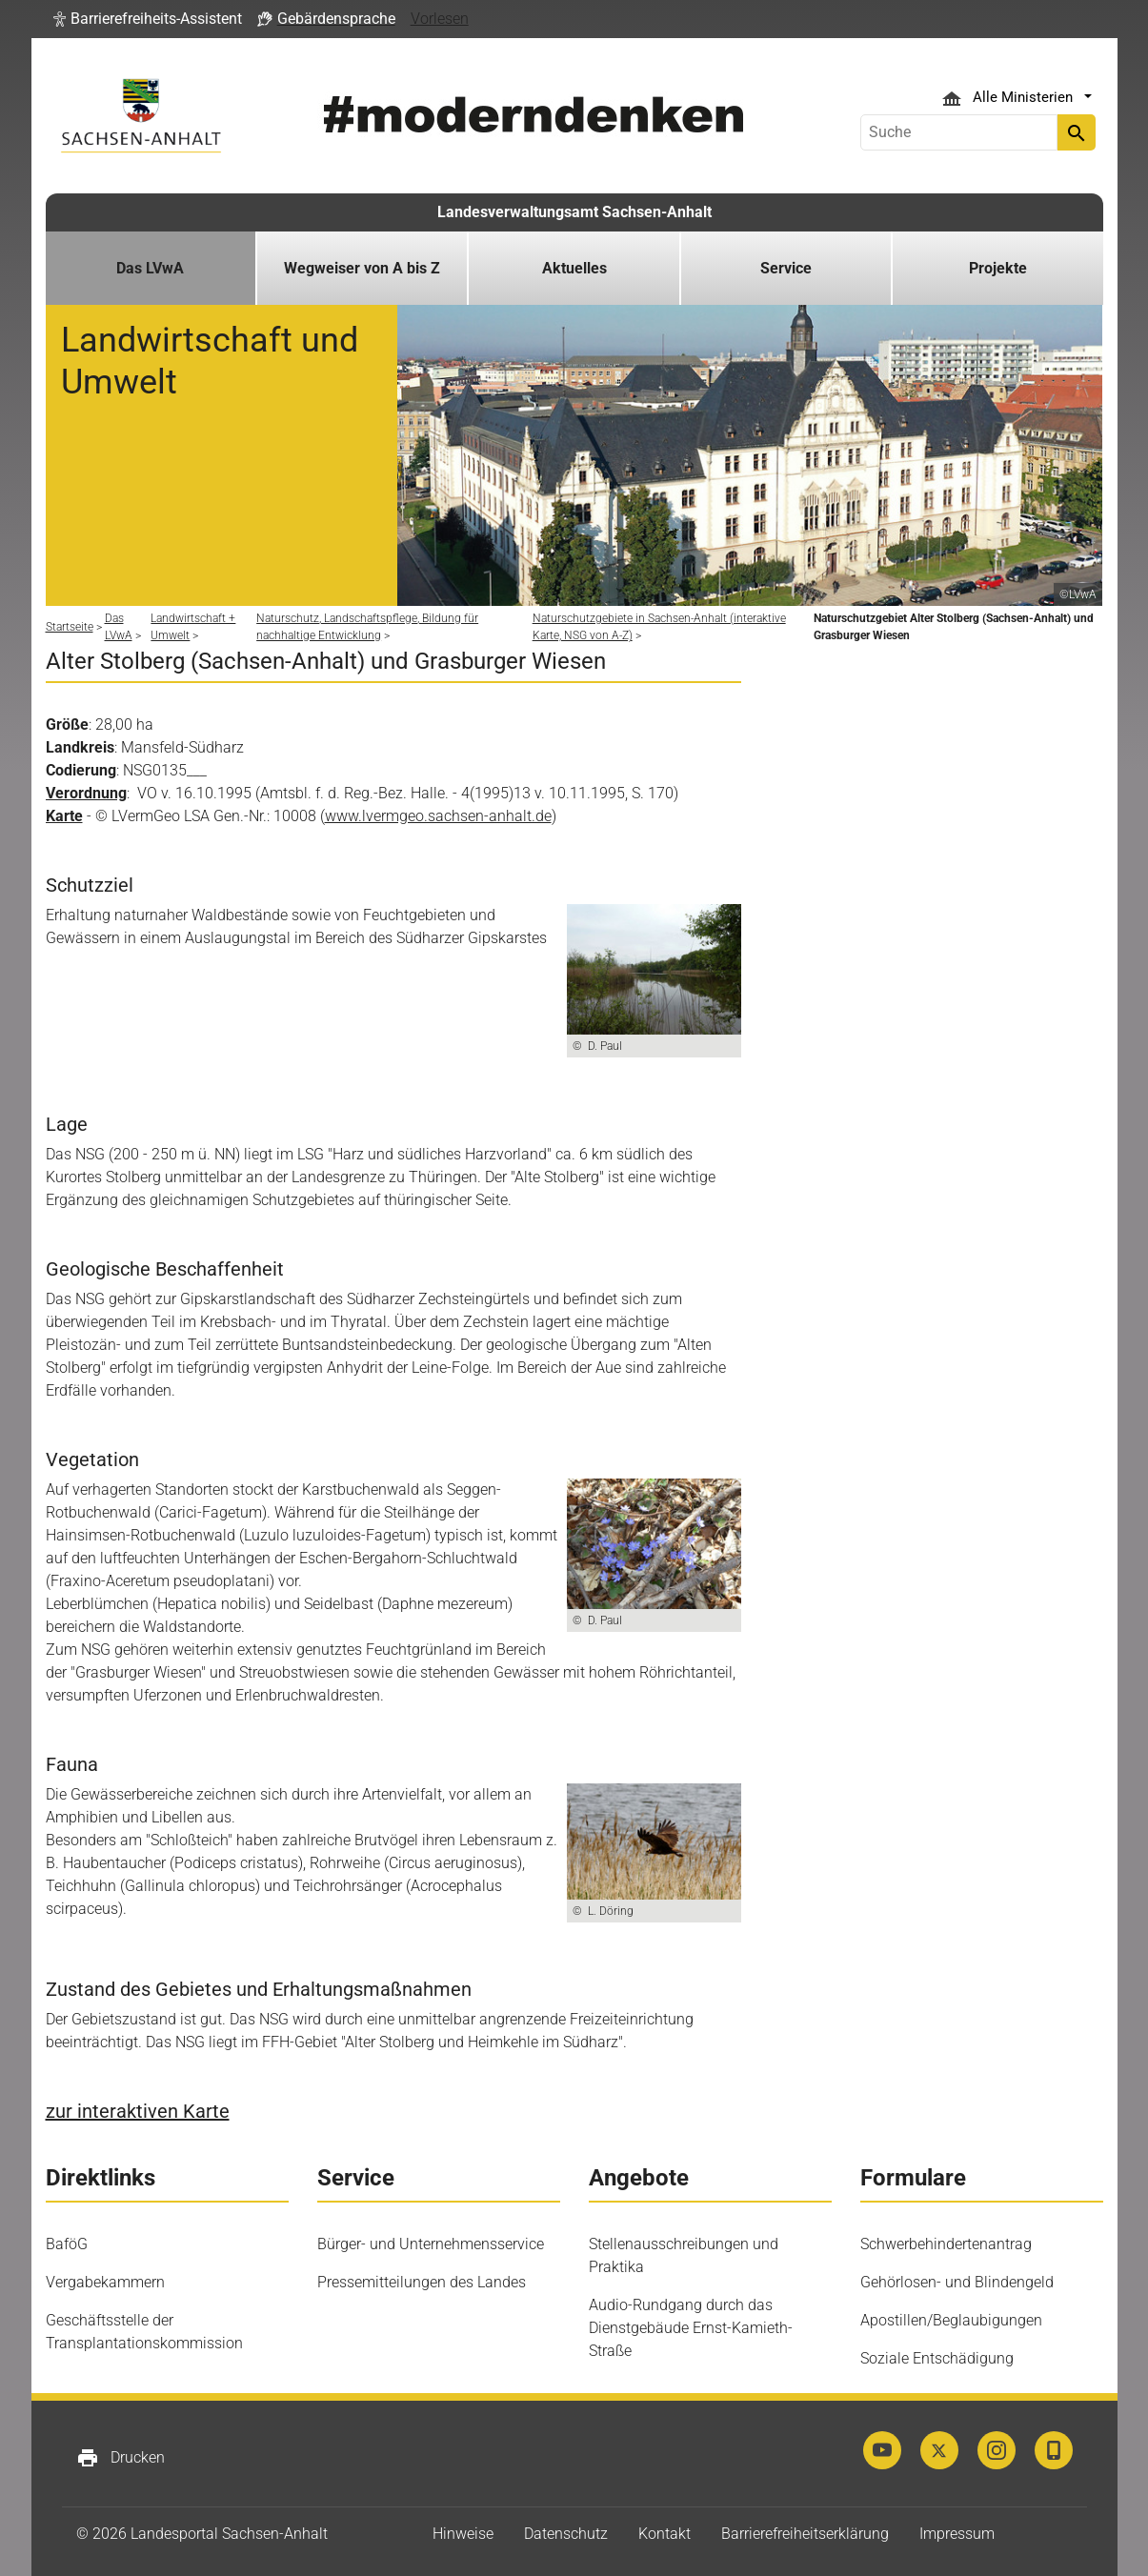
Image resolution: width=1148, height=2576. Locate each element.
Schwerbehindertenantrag (946, 2244)
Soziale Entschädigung (937, 2358)
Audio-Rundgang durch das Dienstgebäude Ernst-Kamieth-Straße (691, 2328)
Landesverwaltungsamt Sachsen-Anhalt (574, 212)
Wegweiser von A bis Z (362, 268)
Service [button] (786, 268)
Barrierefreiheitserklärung (805, 2534)
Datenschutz (566, 2534)
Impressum (957, 2534)
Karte (64, 816)
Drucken (120, 2457)
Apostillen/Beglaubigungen (951, 2320)
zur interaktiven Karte (138, 2111)
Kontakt (664, 2534)
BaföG (67, 2244)
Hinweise (463, 2534)
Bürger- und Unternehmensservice (430, 2244)
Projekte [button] (998, 268)
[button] (147, 19)
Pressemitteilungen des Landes (421, 2282)
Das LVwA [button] (150, 268)
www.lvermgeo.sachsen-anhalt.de (438, 816)
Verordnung (86, 793)
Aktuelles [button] (574, 268)
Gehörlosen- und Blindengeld (957, 2282)
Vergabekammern (105, 2282)
